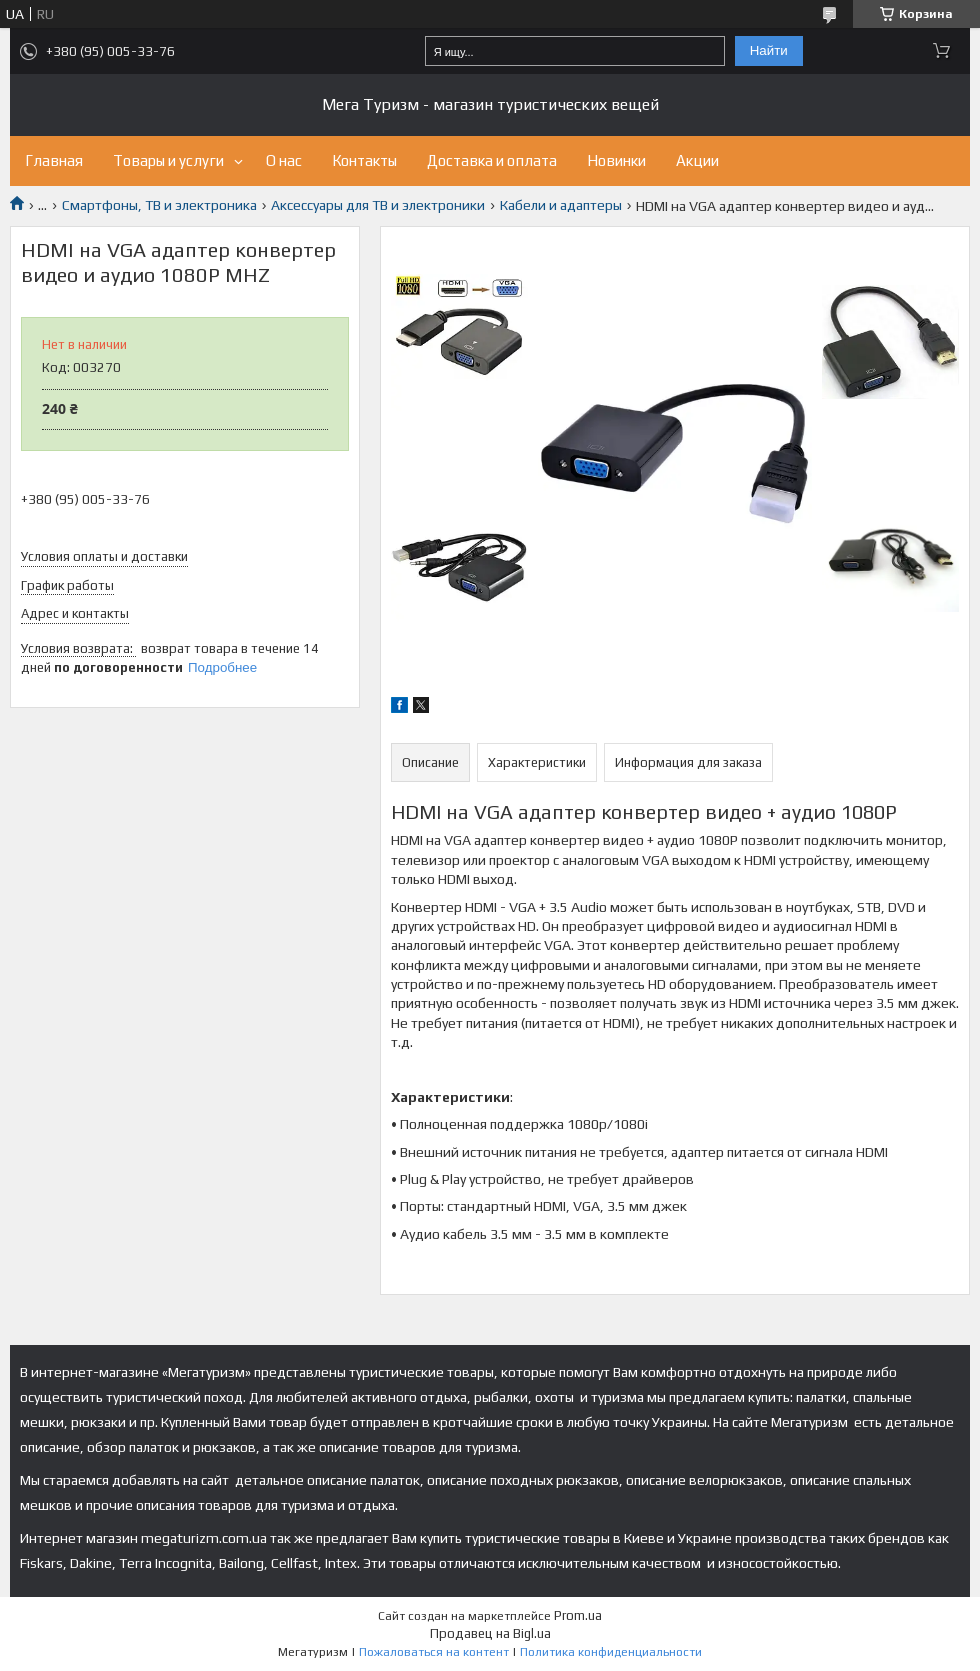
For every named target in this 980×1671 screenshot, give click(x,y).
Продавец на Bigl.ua (490, 1633)
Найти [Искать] (769, 50)
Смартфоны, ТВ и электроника (159, 205)
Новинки (616, 160)
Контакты (364, 160)
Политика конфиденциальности (611, 1652)
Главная (54, 160)
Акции (697, 160)
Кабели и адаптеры (561, 205)
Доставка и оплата (492, 160)
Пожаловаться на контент (434, 1652)
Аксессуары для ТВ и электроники (378, 205)
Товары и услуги (168, 160)
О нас (284, 160)
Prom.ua (578, 1615)
